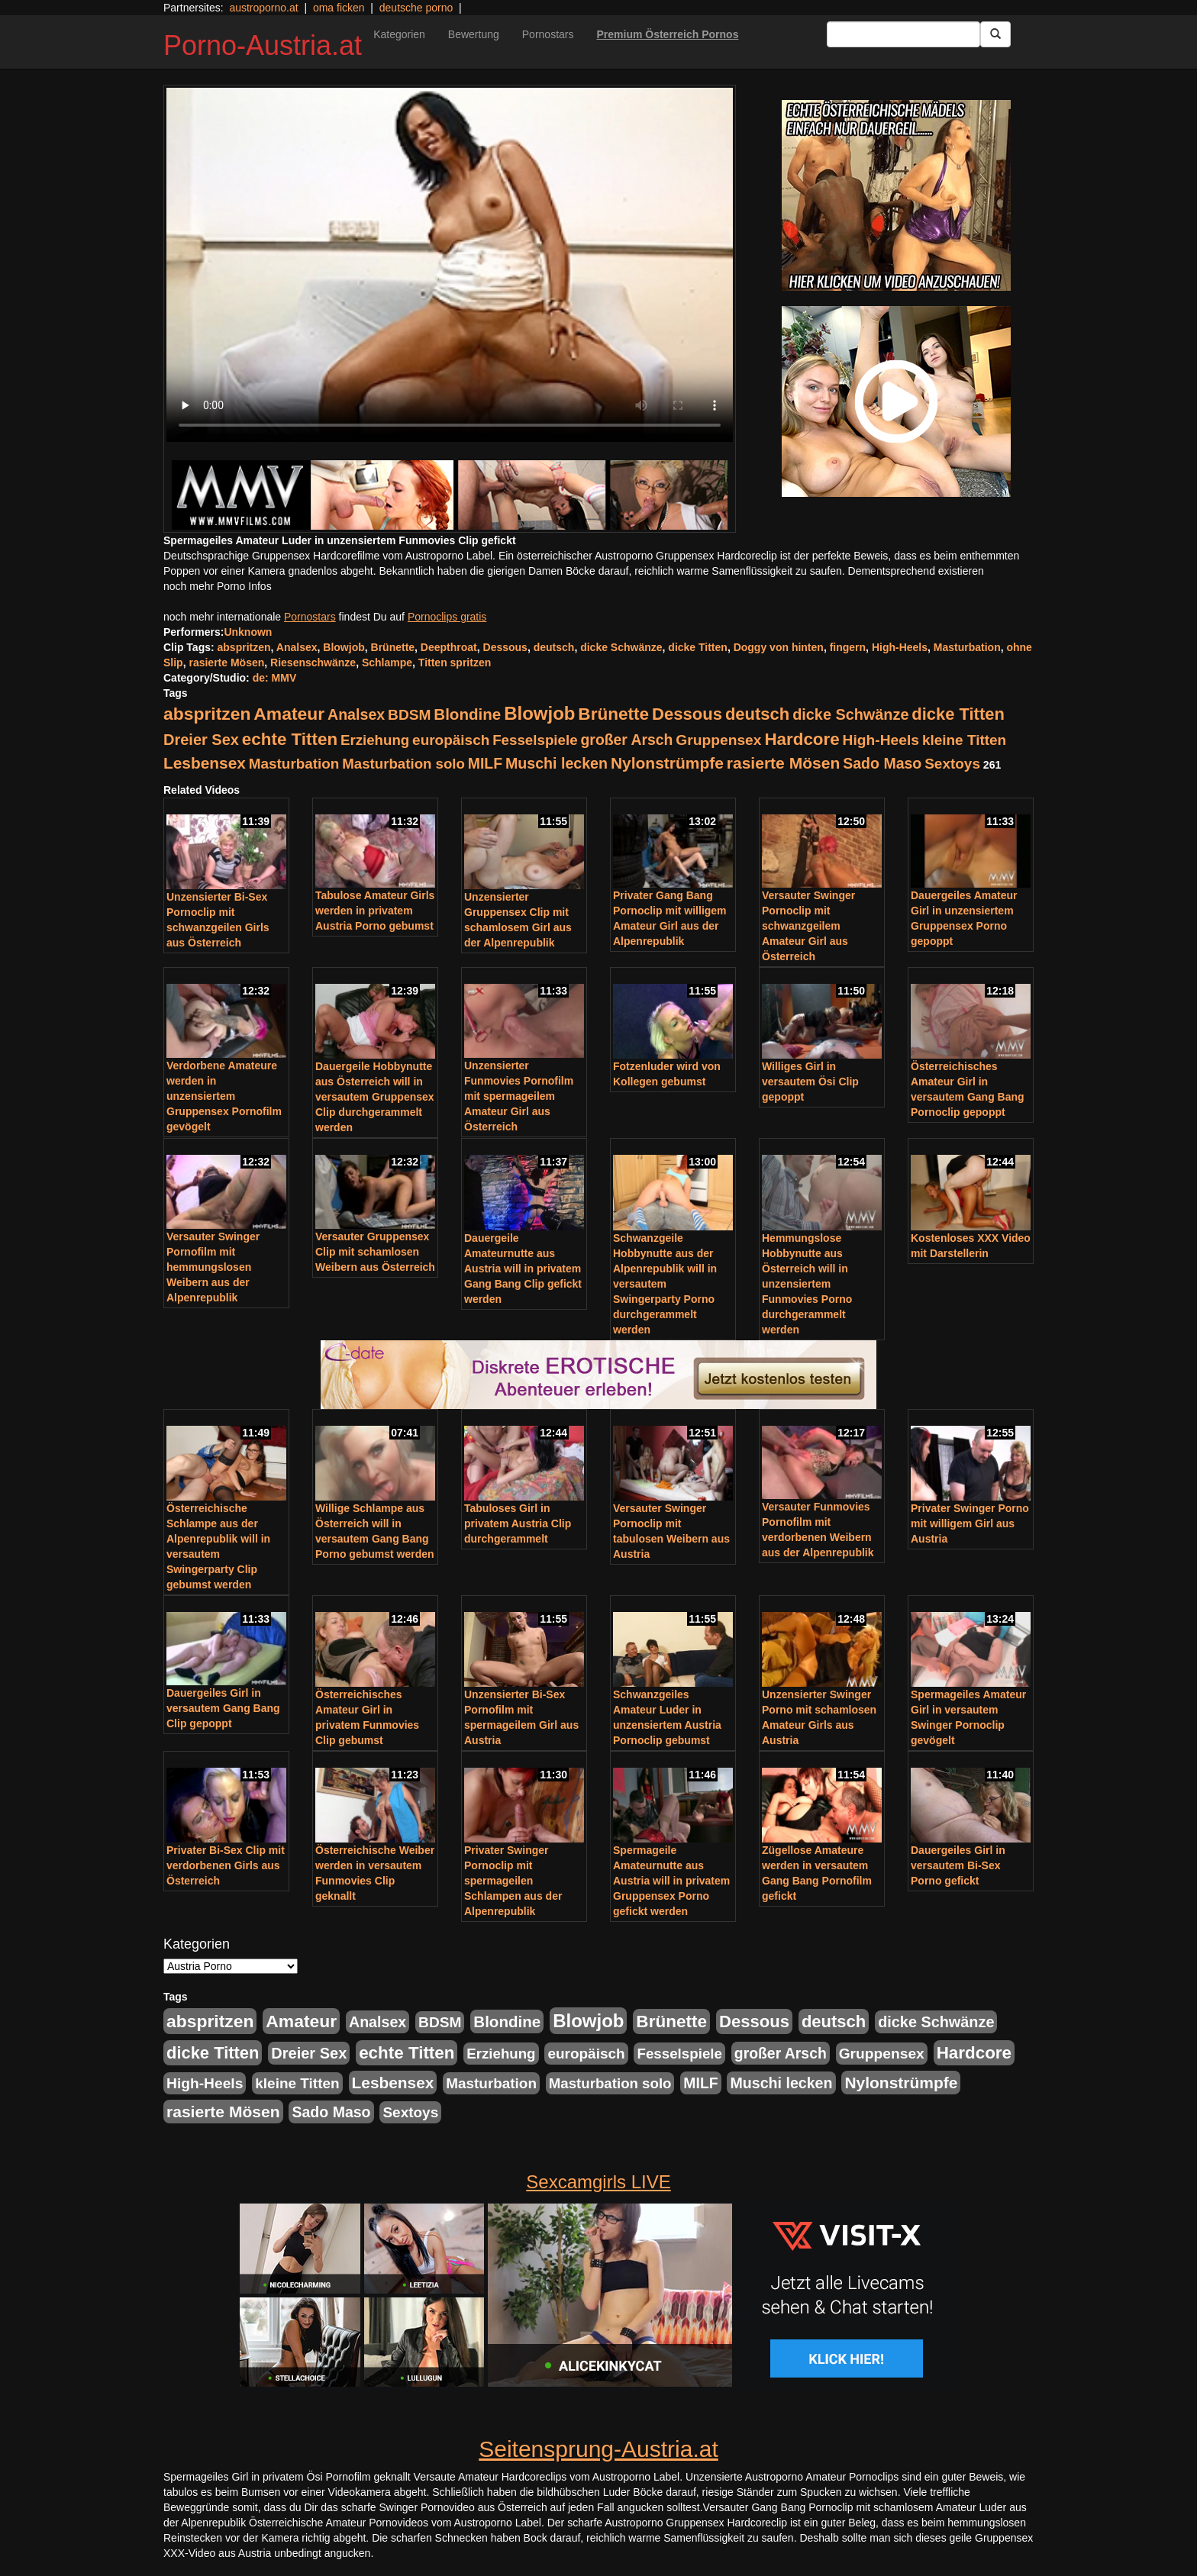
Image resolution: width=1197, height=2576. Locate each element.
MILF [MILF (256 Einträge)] (485, 763)
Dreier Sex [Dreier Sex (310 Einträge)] (201, 739)
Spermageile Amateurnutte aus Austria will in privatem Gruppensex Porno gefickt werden (671, 1880)
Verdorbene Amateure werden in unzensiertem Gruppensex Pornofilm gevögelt (224, 1096)
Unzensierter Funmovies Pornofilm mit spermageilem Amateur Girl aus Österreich (518, 1096)
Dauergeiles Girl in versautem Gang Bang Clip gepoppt (223, 1708)
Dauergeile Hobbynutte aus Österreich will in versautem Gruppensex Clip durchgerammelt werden (374, 1096)
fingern (848, 647)
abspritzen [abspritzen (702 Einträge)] (206, 714)
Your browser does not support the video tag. (449, 265)
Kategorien (399, 34)
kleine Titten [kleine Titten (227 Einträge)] (964, 740)
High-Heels (900, 647)
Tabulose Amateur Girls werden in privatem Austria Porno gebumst (374, 910)
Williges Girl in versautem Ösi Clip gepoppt (810, 1081)
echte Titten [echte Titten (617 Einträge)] (289, 739)
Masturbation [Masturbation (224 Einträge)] (294, 764)
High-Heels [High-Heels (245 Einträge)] (881, 740)
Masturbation (967, 647)
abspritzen (244, 647)
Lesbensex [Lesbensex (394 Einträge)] (204, 763)
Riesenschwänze (313, 662)
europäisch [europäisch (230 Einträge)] (450, 740)
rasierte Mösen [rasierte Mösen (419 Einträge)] (783, 763)
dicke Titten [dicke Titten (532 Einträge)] (957, 714)
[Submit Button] (995, 34)
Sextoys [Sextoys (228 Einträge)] (952, 764)
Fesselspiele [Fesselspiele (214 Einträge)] (534, 740)
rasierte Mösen (226, 662)
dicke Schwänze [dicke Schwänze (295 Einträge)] (850, 714)
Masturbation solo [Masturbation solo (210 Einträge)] (403, 764)
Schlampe (387, 662)
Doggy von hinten (779, 647)
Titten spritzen (454, 662)
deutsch (554, 647)
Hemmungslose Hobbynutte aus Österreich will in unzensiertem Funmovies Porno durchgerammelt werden (807, 1284)
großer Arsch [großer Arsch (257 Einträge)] (627, 739)
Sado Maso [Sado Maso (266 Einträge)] (882, 763)
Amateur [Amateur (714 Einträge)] (288, 714)
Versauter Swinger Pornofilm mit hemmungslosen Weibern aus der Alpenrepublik (213, 1267)
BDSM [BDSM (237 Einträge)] (409, 715)
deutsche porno (416, 8)
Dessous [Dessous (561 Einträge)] (687, 714)
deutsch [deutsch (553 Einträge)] (757, 714)
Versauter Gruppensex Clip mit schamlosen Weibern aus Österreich (375, 1251)
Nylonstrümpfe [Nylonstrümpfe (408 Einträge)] (667, 763)
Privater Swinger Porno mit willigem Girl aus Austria (970, 1523)
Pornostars (548, 34)
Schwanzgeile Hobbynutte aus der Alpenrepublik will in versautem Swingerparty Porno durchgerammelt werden (665, 1284)
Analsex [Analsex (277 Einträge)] (356, 714)
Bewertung (473, 34)
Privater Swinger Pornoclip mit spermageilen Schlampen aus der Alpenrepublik (513, 1880)
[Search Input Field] (903, 34)
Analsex (297, 647)
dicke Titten (698, 647)
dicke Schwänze (621, 647)
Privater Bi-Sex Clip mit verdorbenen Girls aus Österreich (225, 1865)
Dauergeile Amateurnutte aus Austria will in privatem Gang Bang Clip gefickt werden (523, 1268)
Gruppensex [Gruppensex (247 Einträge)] (718, 740)
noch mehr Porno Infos (217, 586)
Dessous (505, 647)
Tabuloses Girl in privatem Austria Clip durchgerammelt (517, 1523)
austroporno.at (263, 8)
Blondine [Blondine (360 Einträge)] (467, 714)
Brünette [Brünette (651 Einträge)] (613, 714)
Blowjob (343, 647)
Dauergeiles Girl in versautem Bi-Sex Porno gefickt (958, 1865)
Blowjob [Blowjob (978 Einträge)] (539, 713)
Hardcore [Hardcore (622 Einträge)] (801, 739)
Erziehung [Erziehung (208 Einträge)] (374, 740)
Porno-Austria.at (262, 45)
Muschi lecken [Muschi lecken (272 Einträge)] (556, 763)
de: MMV (275, 678)
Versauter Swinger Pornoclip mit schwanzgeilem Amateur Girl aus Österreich (808, 925)
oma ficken (339, 8)
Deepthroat (449, 647)
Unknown (248, 632)
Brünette (393, 647)
